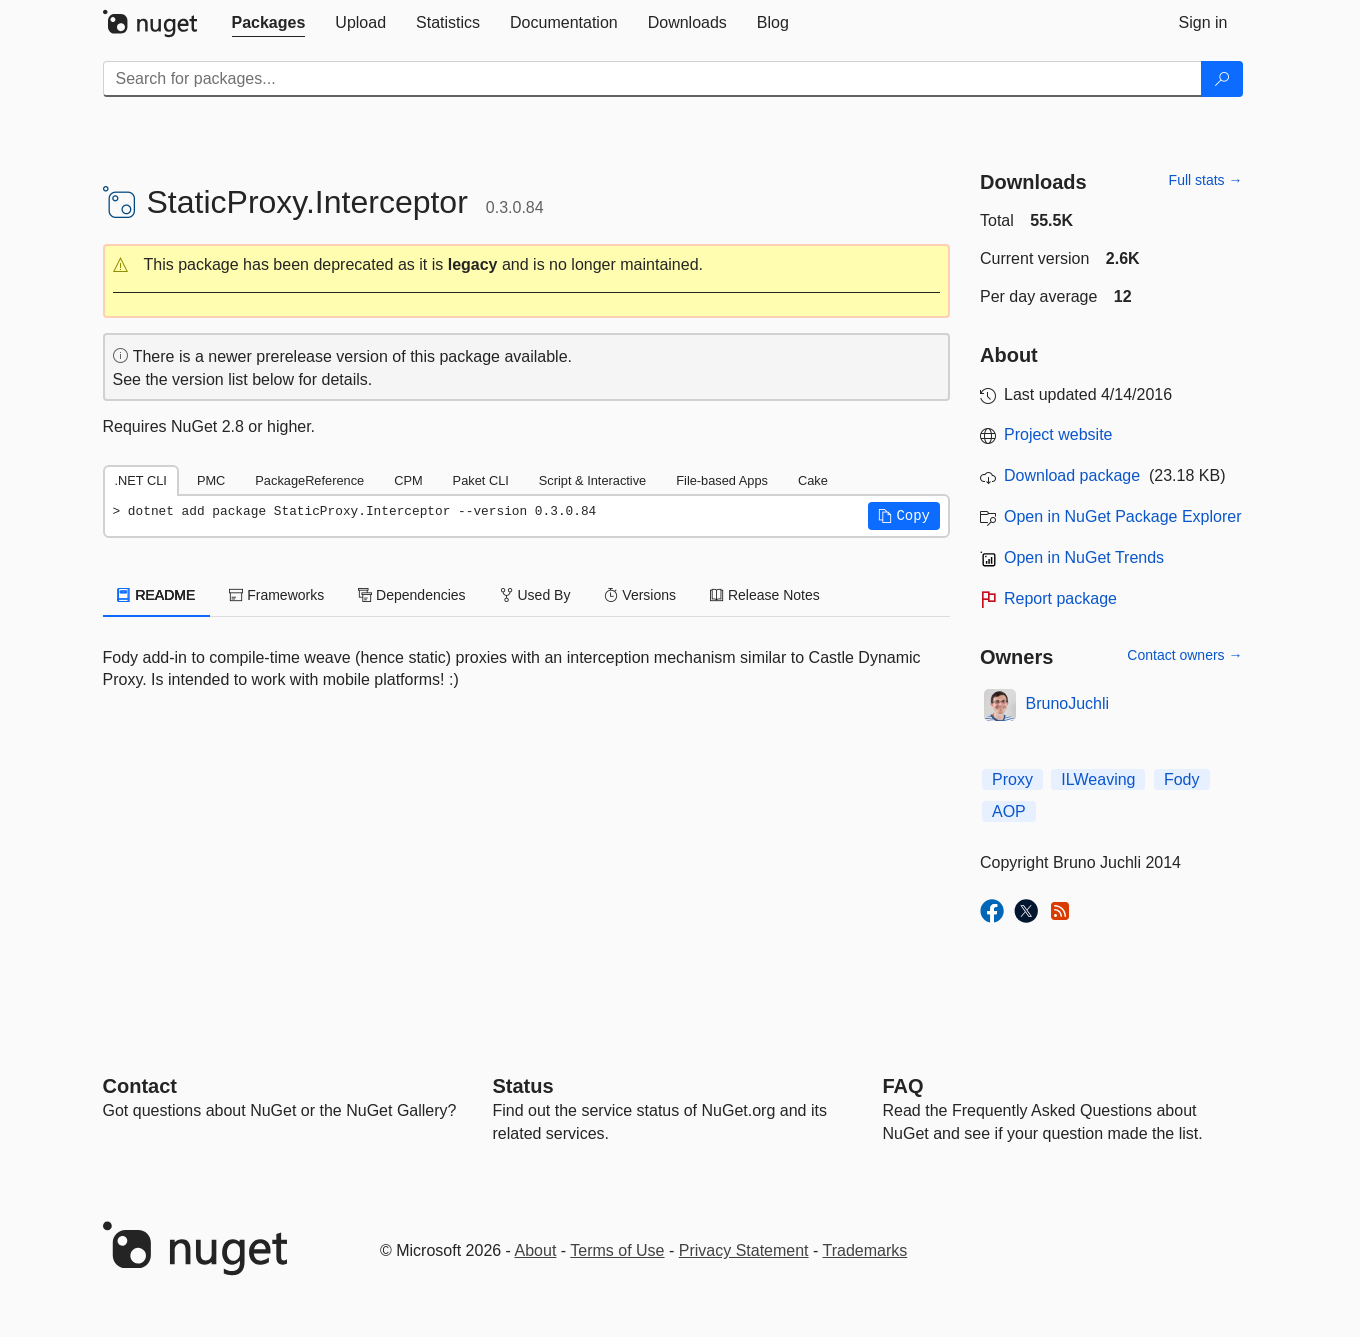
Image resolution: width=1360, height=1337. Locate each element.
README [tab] (157, 595)
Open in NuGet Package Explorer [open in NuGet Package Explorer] (1122, 516)
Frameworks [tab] (276, 595)
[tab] (269, 23)
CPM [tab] (408, 480)
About (536, 1250)
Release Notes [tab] (765, 595)
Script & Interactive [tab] (592, 480)
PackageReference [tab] (309, 480)
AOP (1009, 811)
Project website (1058, 434)
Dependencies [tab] (411, 595)
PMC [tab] (211, 480)
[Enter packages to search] (652, 79)
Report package (1060, 598)
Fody (1182, 779)
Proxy (1012, 779)
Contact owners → (1184, 655)
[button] (527, 265)
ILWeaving (1098, 779)
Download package (1072, 475)
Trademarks (865, 1250)
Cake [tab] (813, 480)
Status (523, 1086)
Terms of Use (617, 1250)
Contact (140, 1086)
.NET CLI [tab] (141, 480)
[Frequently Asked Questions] (903, 1086)
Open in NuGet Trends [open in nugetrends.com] (1084, 557)
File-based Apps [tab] (722, 480)
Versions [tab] (640, 595)
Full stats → (1206, 180)
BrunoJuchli (1068, 703)
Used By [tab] (535, 595)
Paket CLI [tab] (481, 480)
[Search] (1222, 79)
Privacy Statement (744, 1250)
